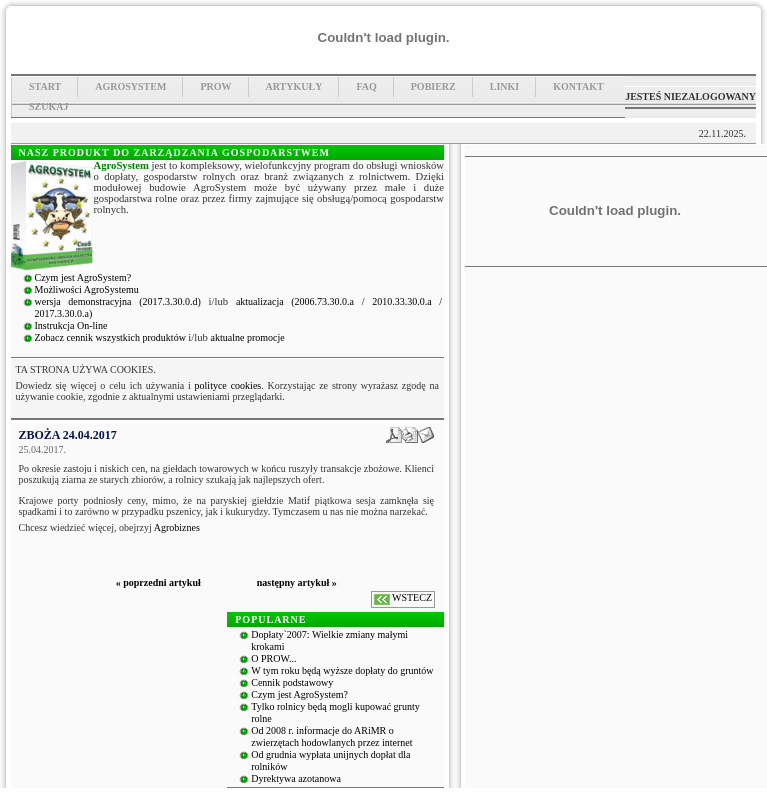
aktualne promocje (248, 337)
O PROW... (273, 658)
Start (45, 86)
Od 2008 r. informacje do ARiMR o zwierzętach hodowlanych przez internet (331, 736)
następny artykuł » (297, 582)
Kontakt (578, 86)
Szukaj (48, 106)
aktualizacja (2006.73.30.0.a (299, 301)
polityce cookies (228, 385)
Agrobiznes (177, 527)
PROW (215, 86)
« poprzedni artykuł (158, 582)
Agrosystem (130, 86)
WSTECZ (412, 597)
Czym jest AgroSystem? (83, 277)
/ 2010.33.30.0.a (401, 301)
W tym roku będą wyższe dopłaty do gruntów (342, 670)
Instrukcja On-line (71, 325)
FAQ (366, 86)
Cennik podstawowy (292, 682)
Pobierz (433, 86)
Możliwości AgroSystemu (87, 289)
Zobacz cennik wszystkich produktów (112, 337)
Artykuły (294, 86)
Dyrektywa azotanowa (296, 778)
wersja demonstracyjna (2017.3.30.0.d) (122, 301)
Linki (504, 86)
